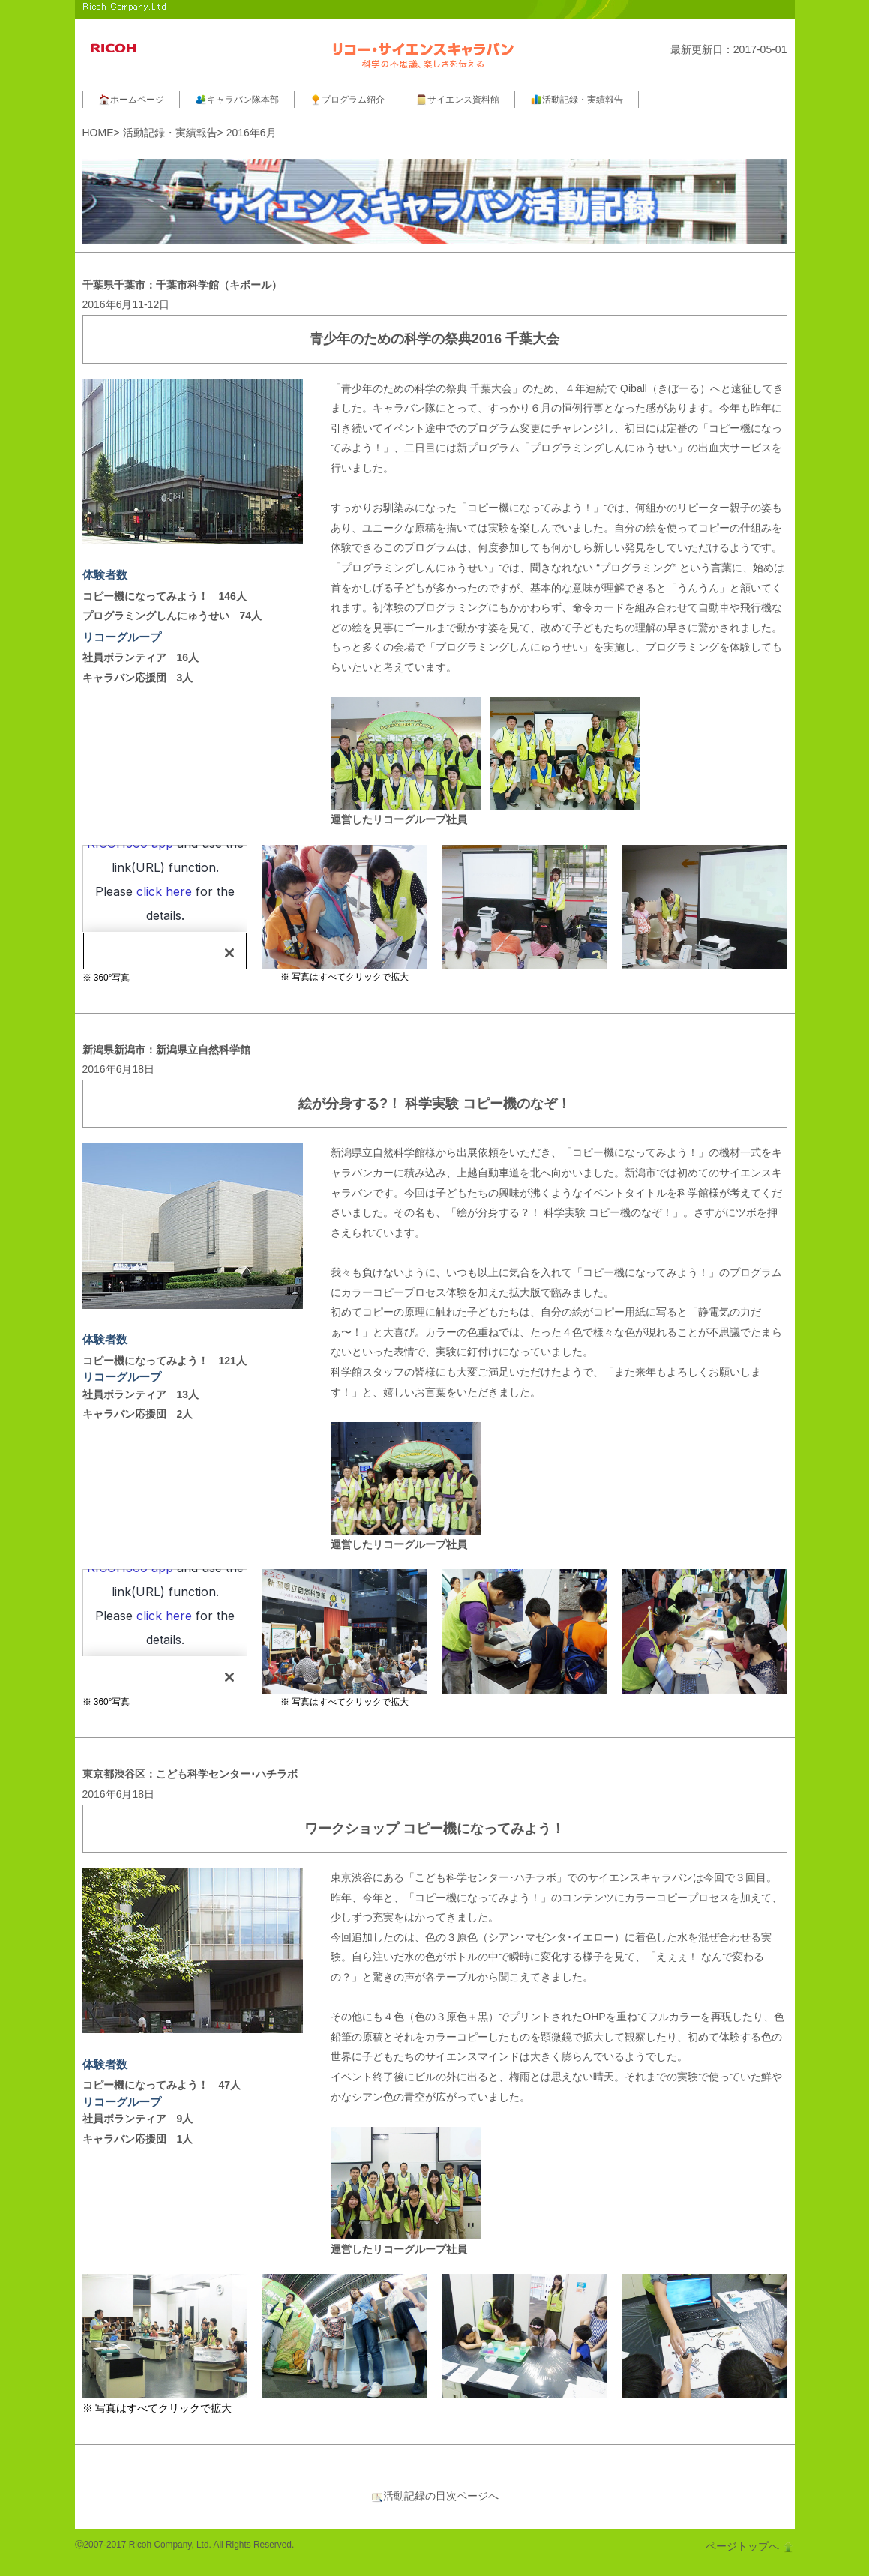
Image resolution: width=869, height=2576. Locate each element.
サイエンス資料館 (457, 100)
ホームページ (131, 100)
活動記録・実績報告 (576, 100)
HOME (98, 133)
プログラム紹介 (347, 100)
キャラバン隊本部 (237, 100)
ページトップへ (750, 2546)
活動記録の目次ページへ (435, 2496)
